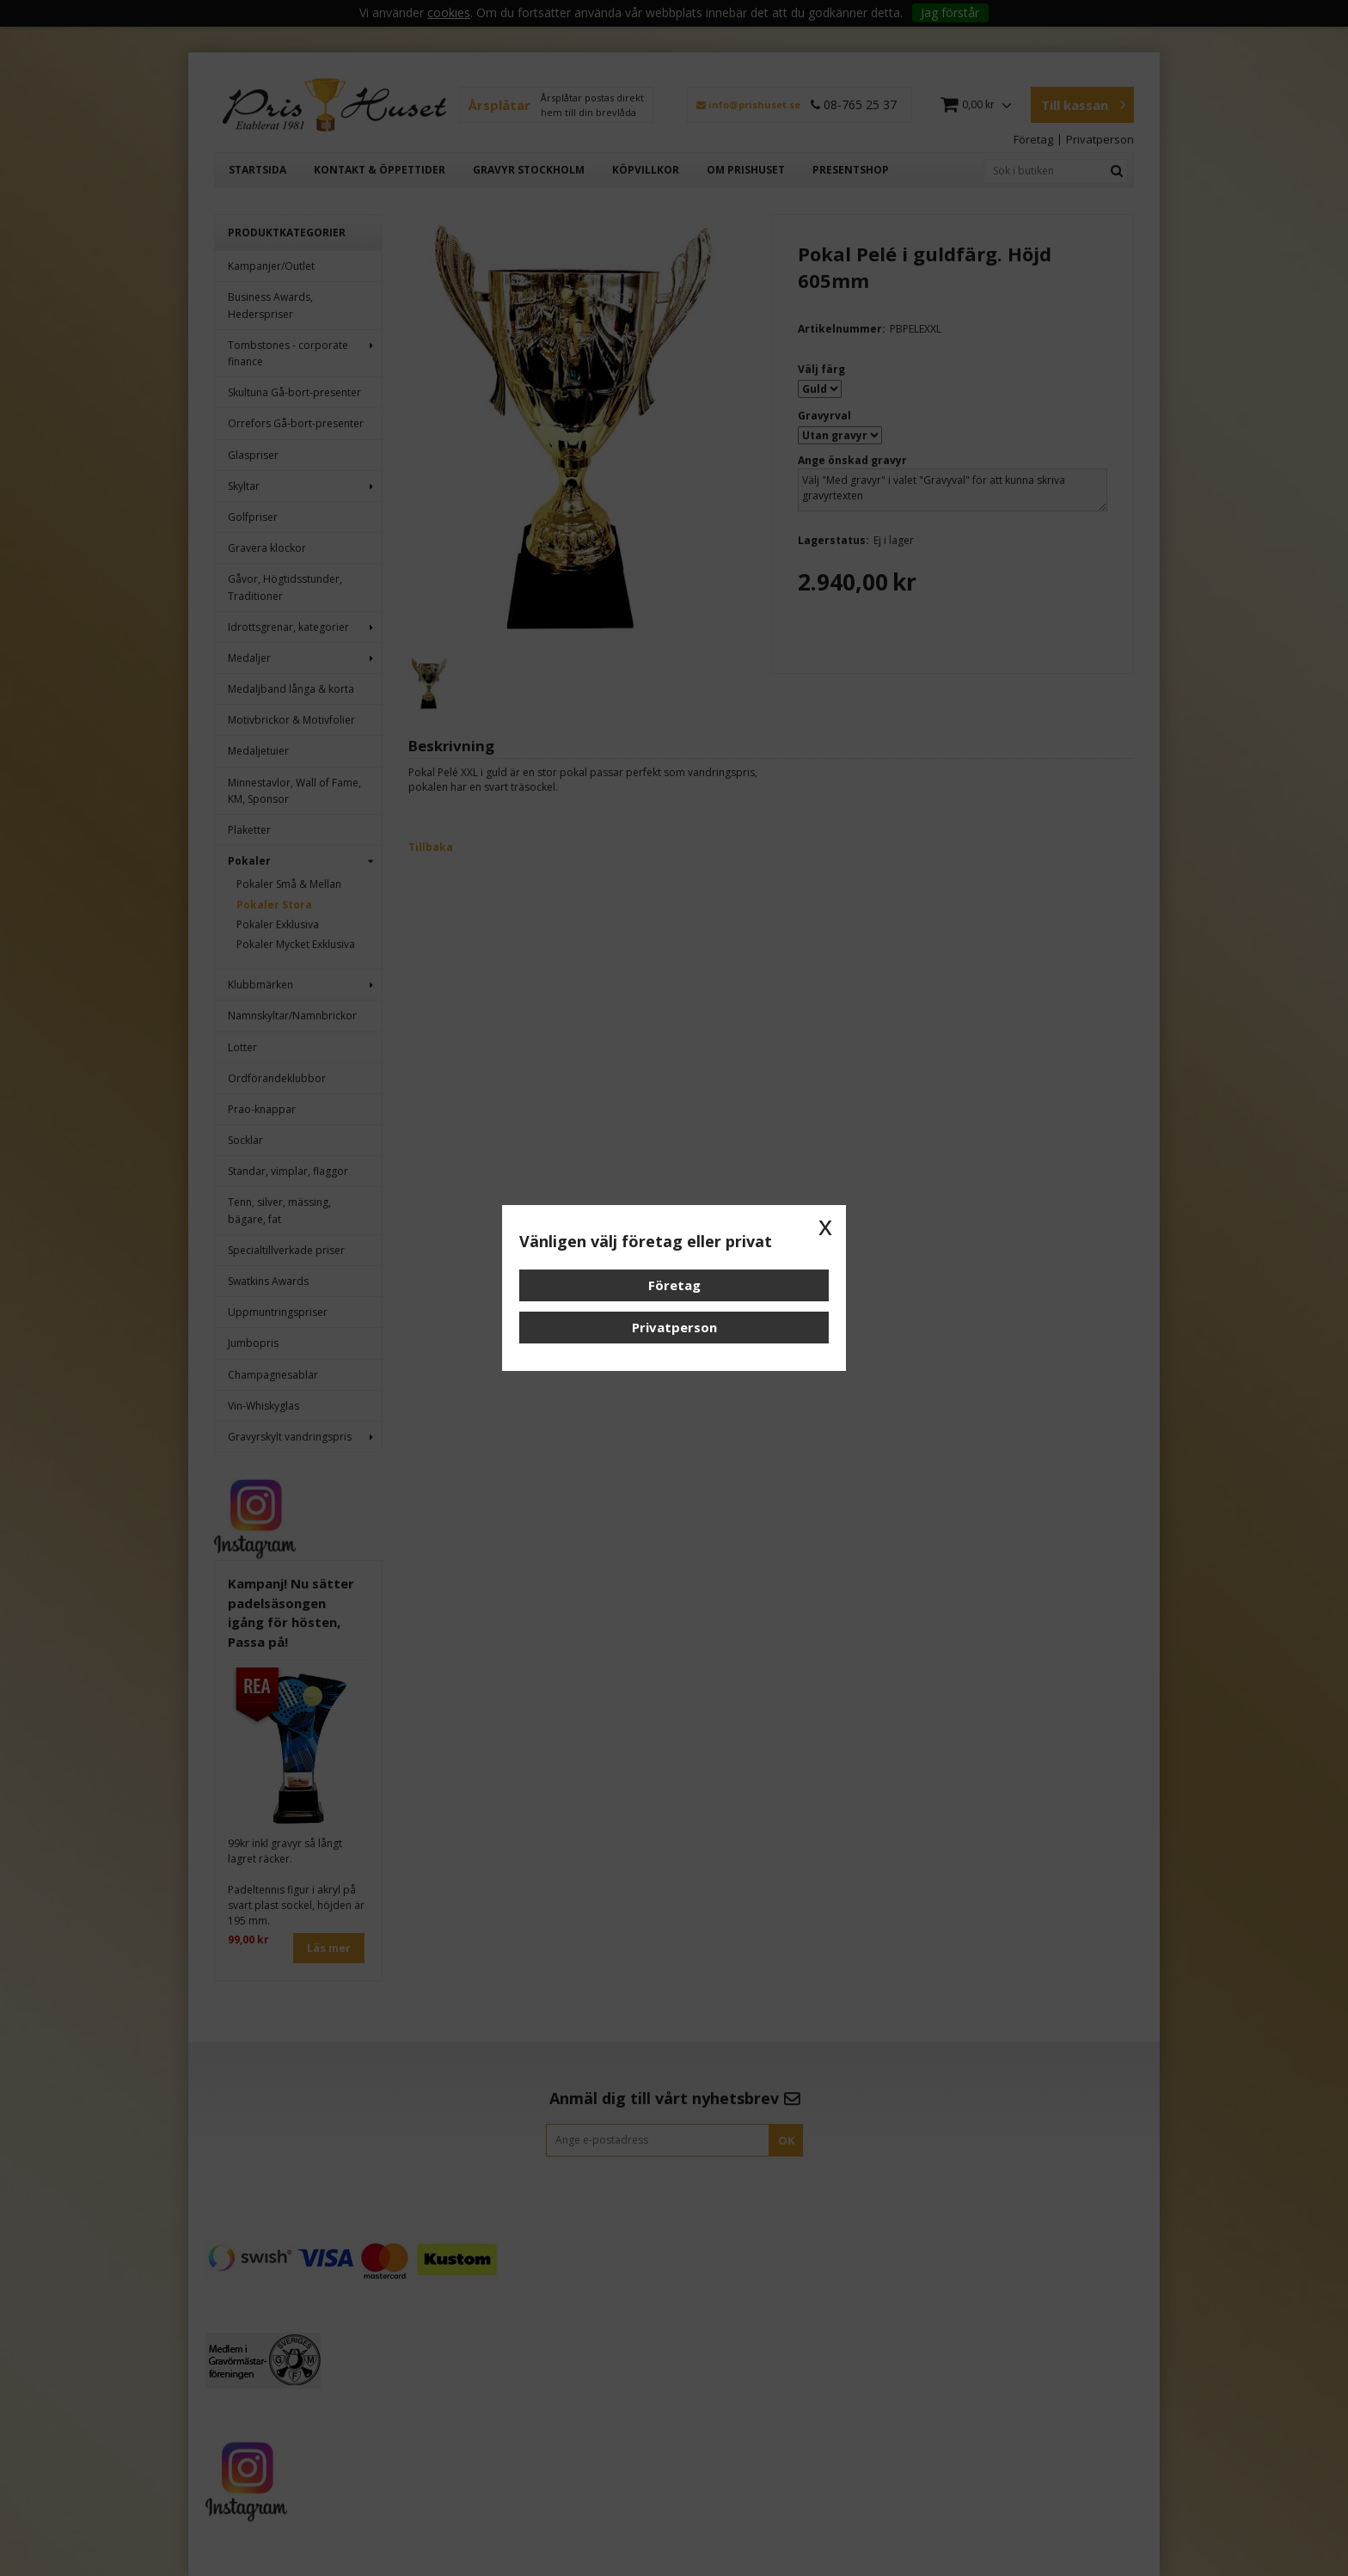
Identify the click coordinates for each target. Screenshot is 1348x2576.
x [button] (825, 1225)
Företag (674, 1285)
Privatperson (674, 1327)
